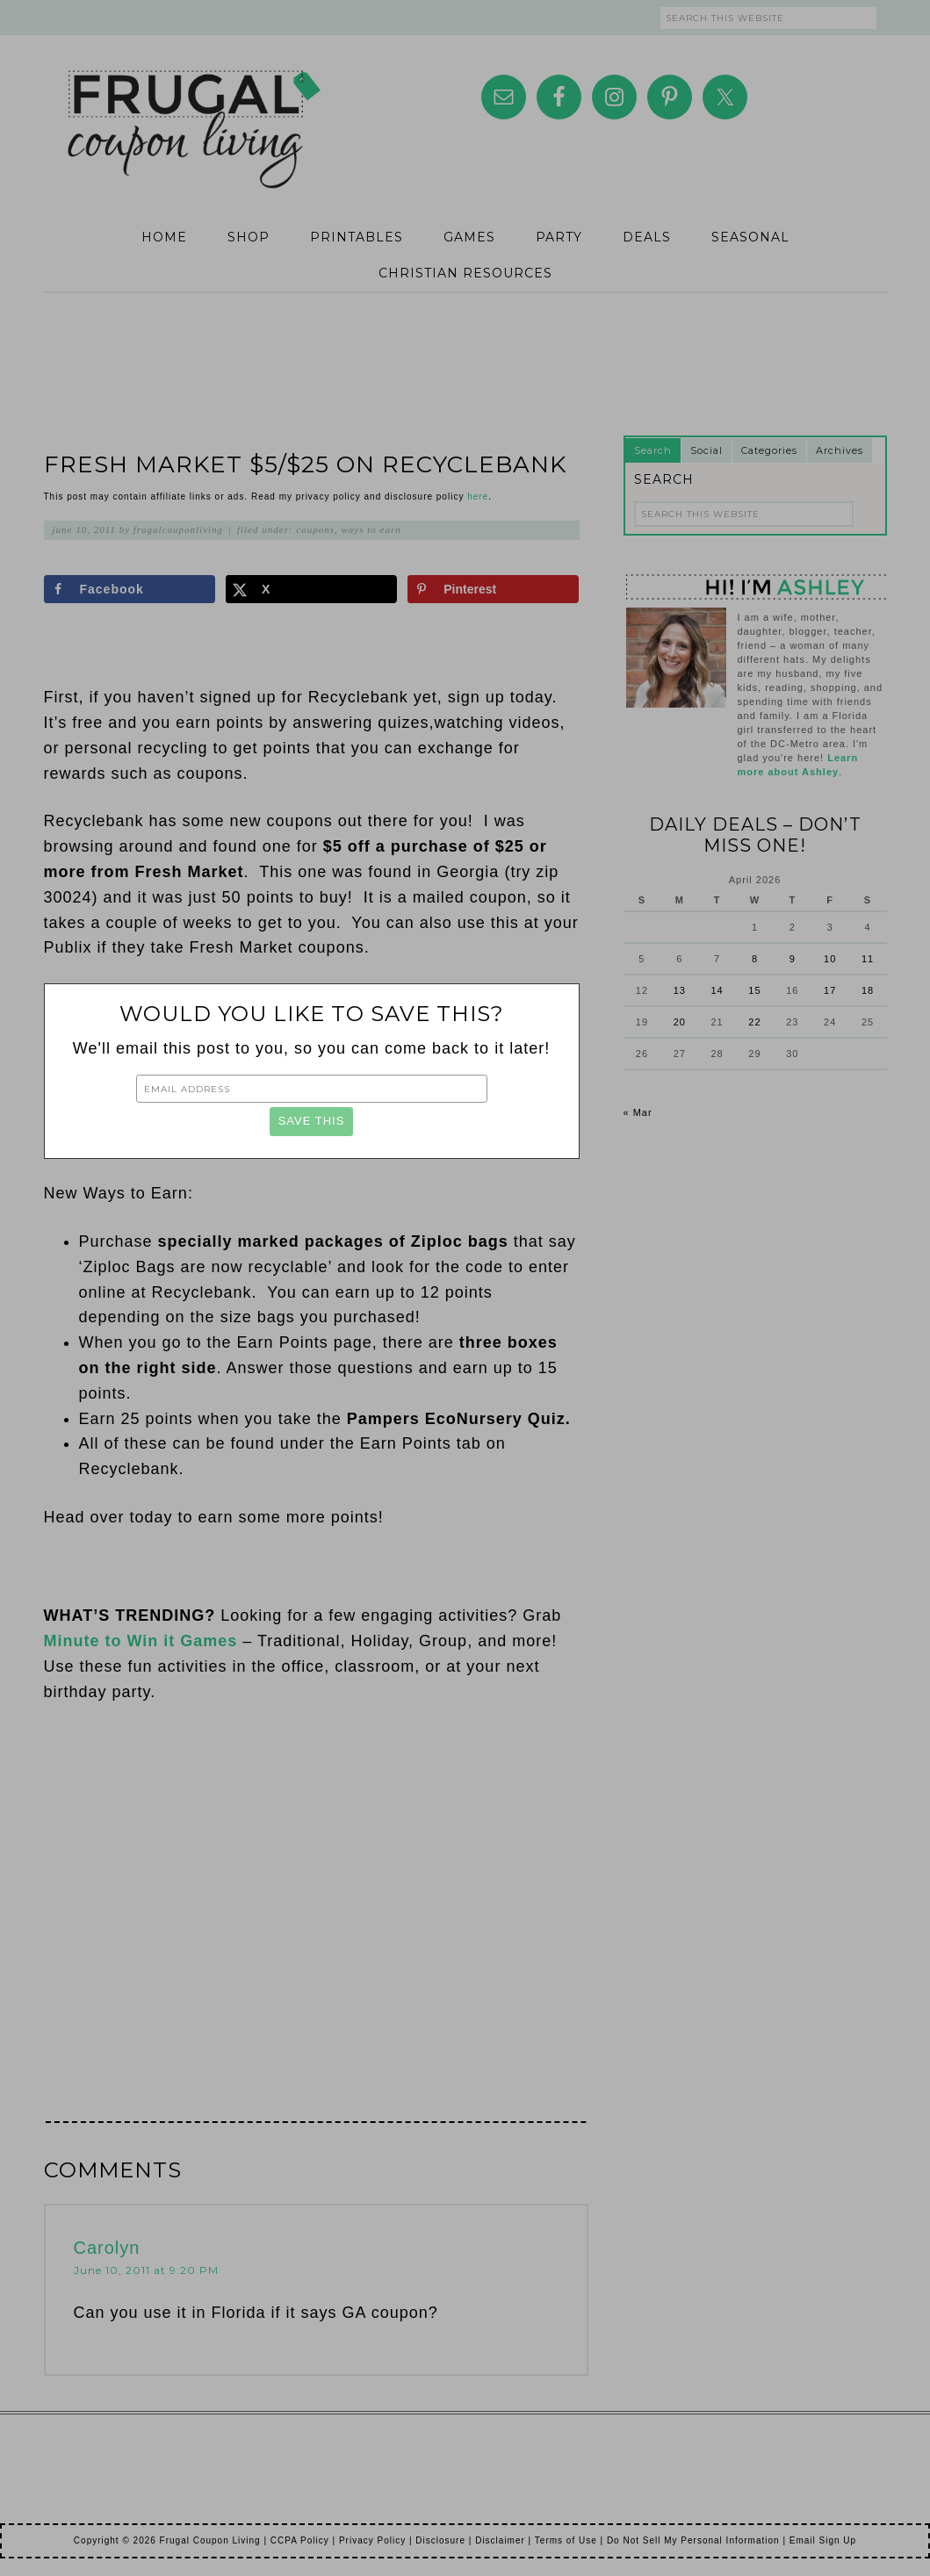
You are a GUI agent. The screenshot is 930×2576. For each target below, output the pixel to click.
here (477, 496)
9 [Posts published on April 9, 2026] (792, 958)
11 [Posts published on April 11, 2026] (868, 958)
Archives (839, 450)
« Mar (638, 1112)
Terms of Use (566, 2540)
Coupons (315, 529)
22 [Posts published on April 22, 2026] (754, 1022)
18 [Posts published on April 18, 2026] (868, 990)
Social (706, 450)
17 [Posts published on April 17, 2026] (830, 990)
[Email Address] (311, 1089)
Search (653, 450)
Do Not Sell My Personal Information (693, 2540)
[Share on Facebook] (129, 589)
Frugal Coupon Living (193, 107)
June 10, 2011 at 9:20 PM (146, 2270)
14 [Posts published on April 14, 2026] (716, 990)
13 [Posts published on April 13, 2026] (680, 990)
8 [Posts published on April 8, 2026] (755, 958)
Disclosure (440, 2540)
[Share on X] (311, 589)
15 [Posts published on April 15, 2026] (754, 990)
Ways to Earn (370, 529)
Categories (769, 450)
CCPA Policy (299, 2540)
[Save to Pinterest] (493, 589)
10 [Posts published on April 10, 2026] (830, 958)
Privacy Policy (372, 2540)
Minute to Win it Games (141, 1641)
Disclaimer (500, 2540)
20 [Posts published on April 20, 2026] (680, 1022)
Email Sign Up (822, 2540)
